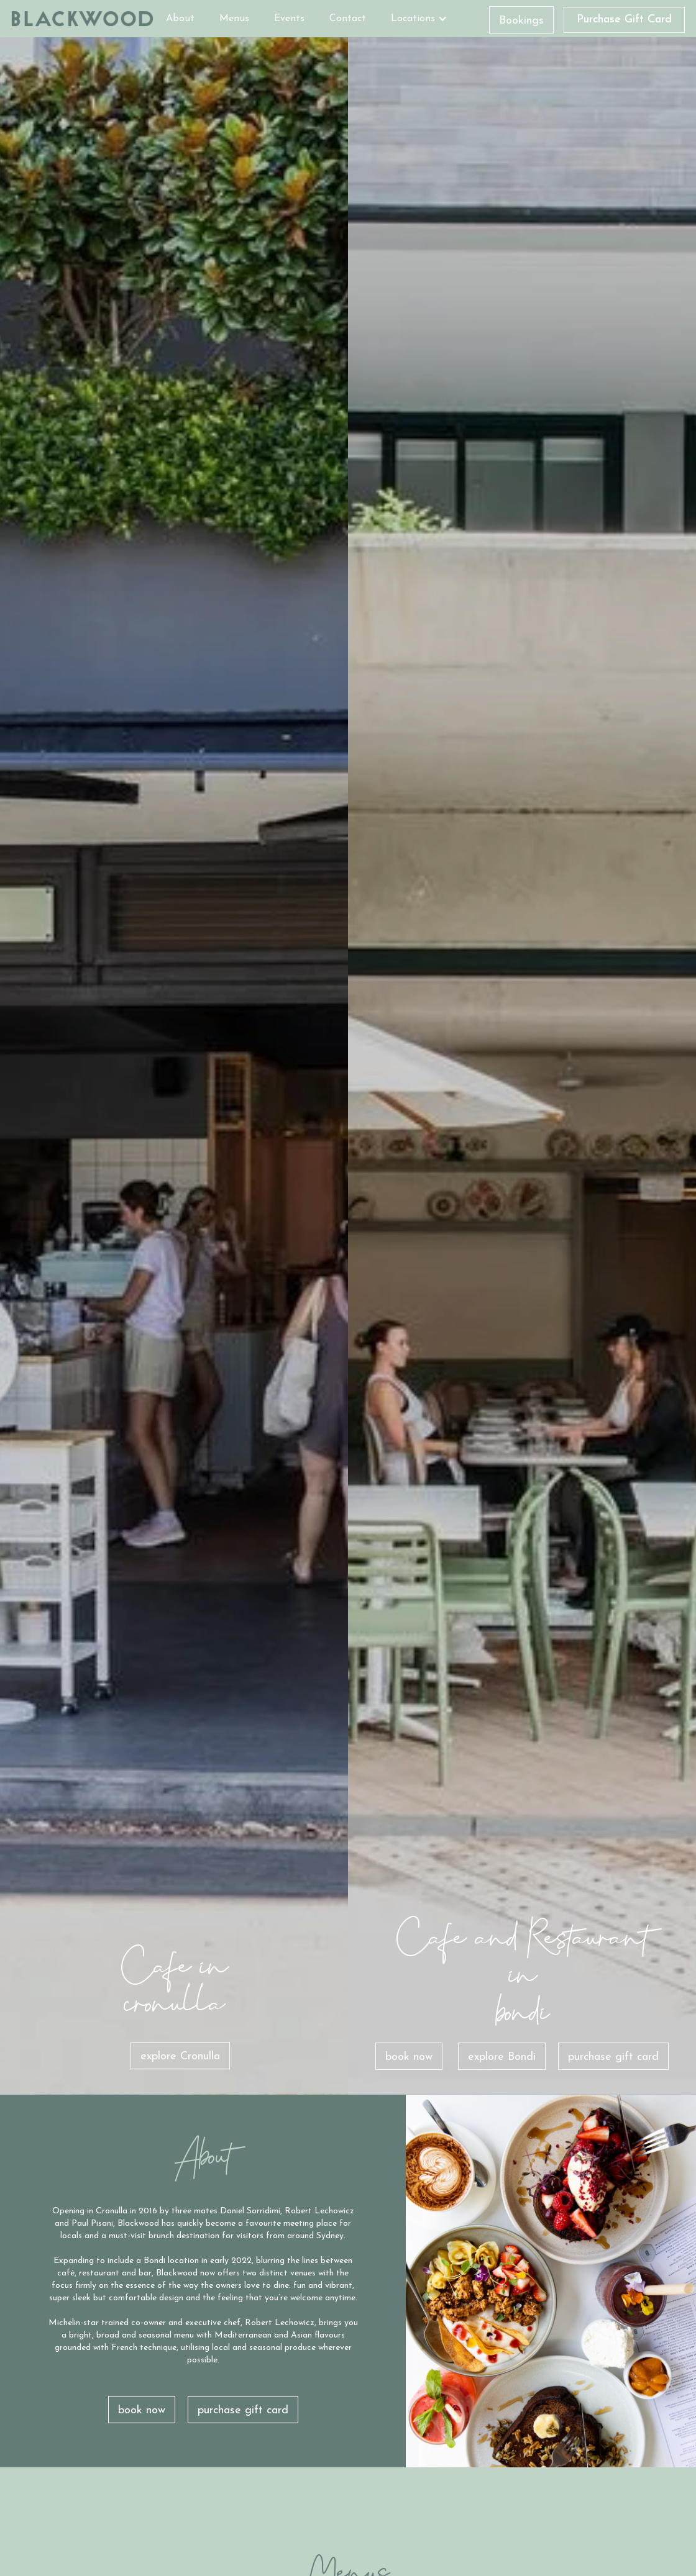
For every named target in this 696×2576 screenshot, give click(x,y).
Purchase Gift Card (624, 19)
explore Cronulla (180, 2056)
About (180, 19)
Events (289, 19)
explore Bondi (502, 2057)
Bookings (521, 21)
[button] (419, 18)
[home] (82, 19)
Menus (234, 19)
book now (409, 2057)
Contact (347, 19)
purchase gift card (613, 2057)
